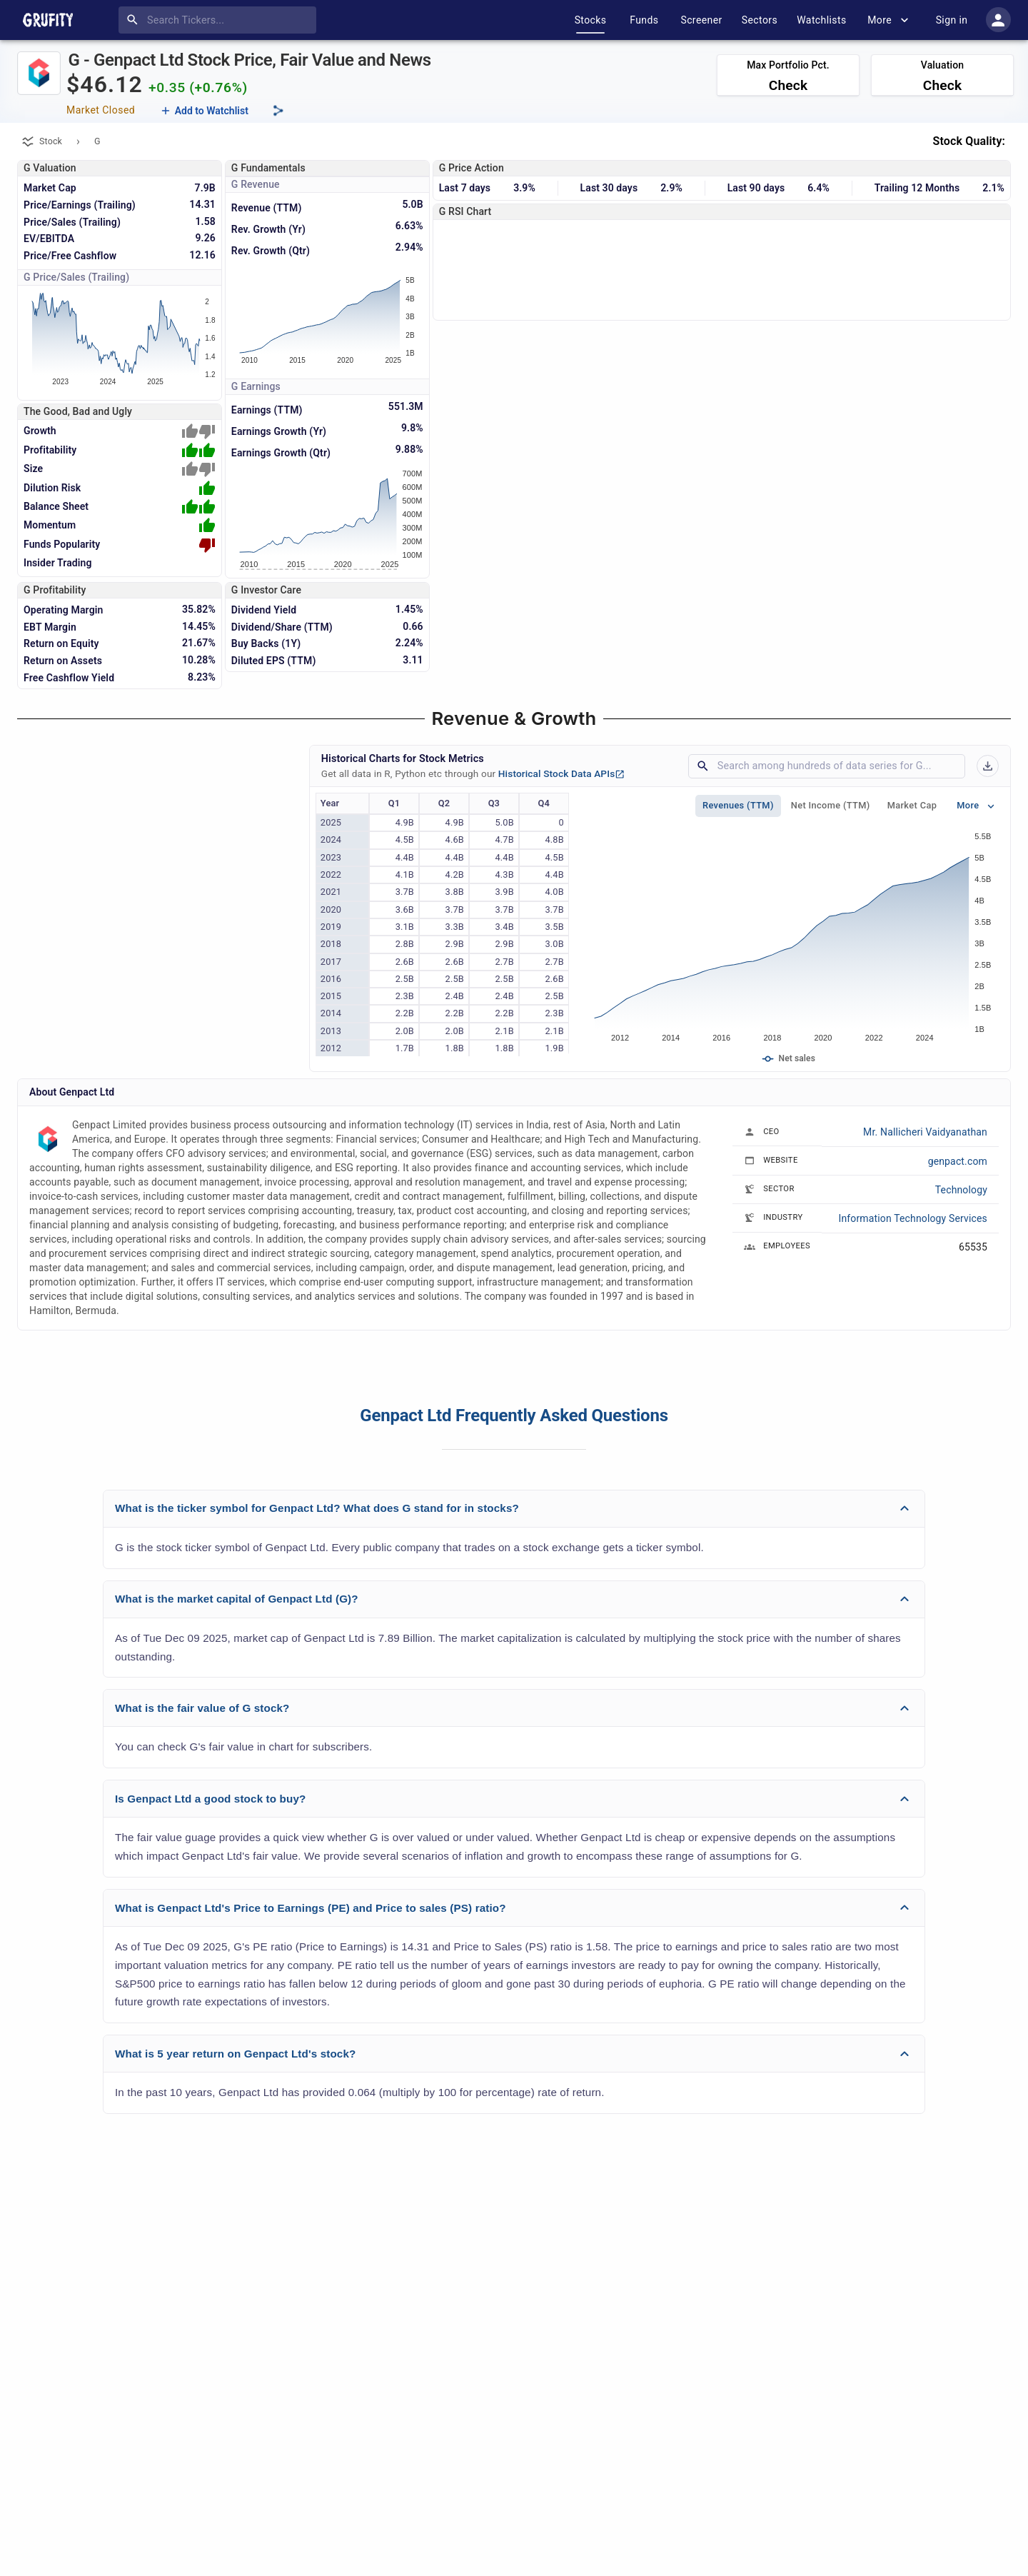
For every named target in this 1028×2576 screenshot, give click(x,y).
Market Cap (912, 805)
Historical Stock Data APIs (561, 773)
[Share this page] (278, 111)
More (888, 20)
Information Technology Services (912, 1218)
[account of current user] (998, 19)
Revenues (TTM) (738, 805)
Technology (961, 1190)
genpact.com (957, 1161)
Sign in (951, 20)
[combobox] (220, 20)
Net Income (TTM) (830, 805)
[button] (514, 1509)
